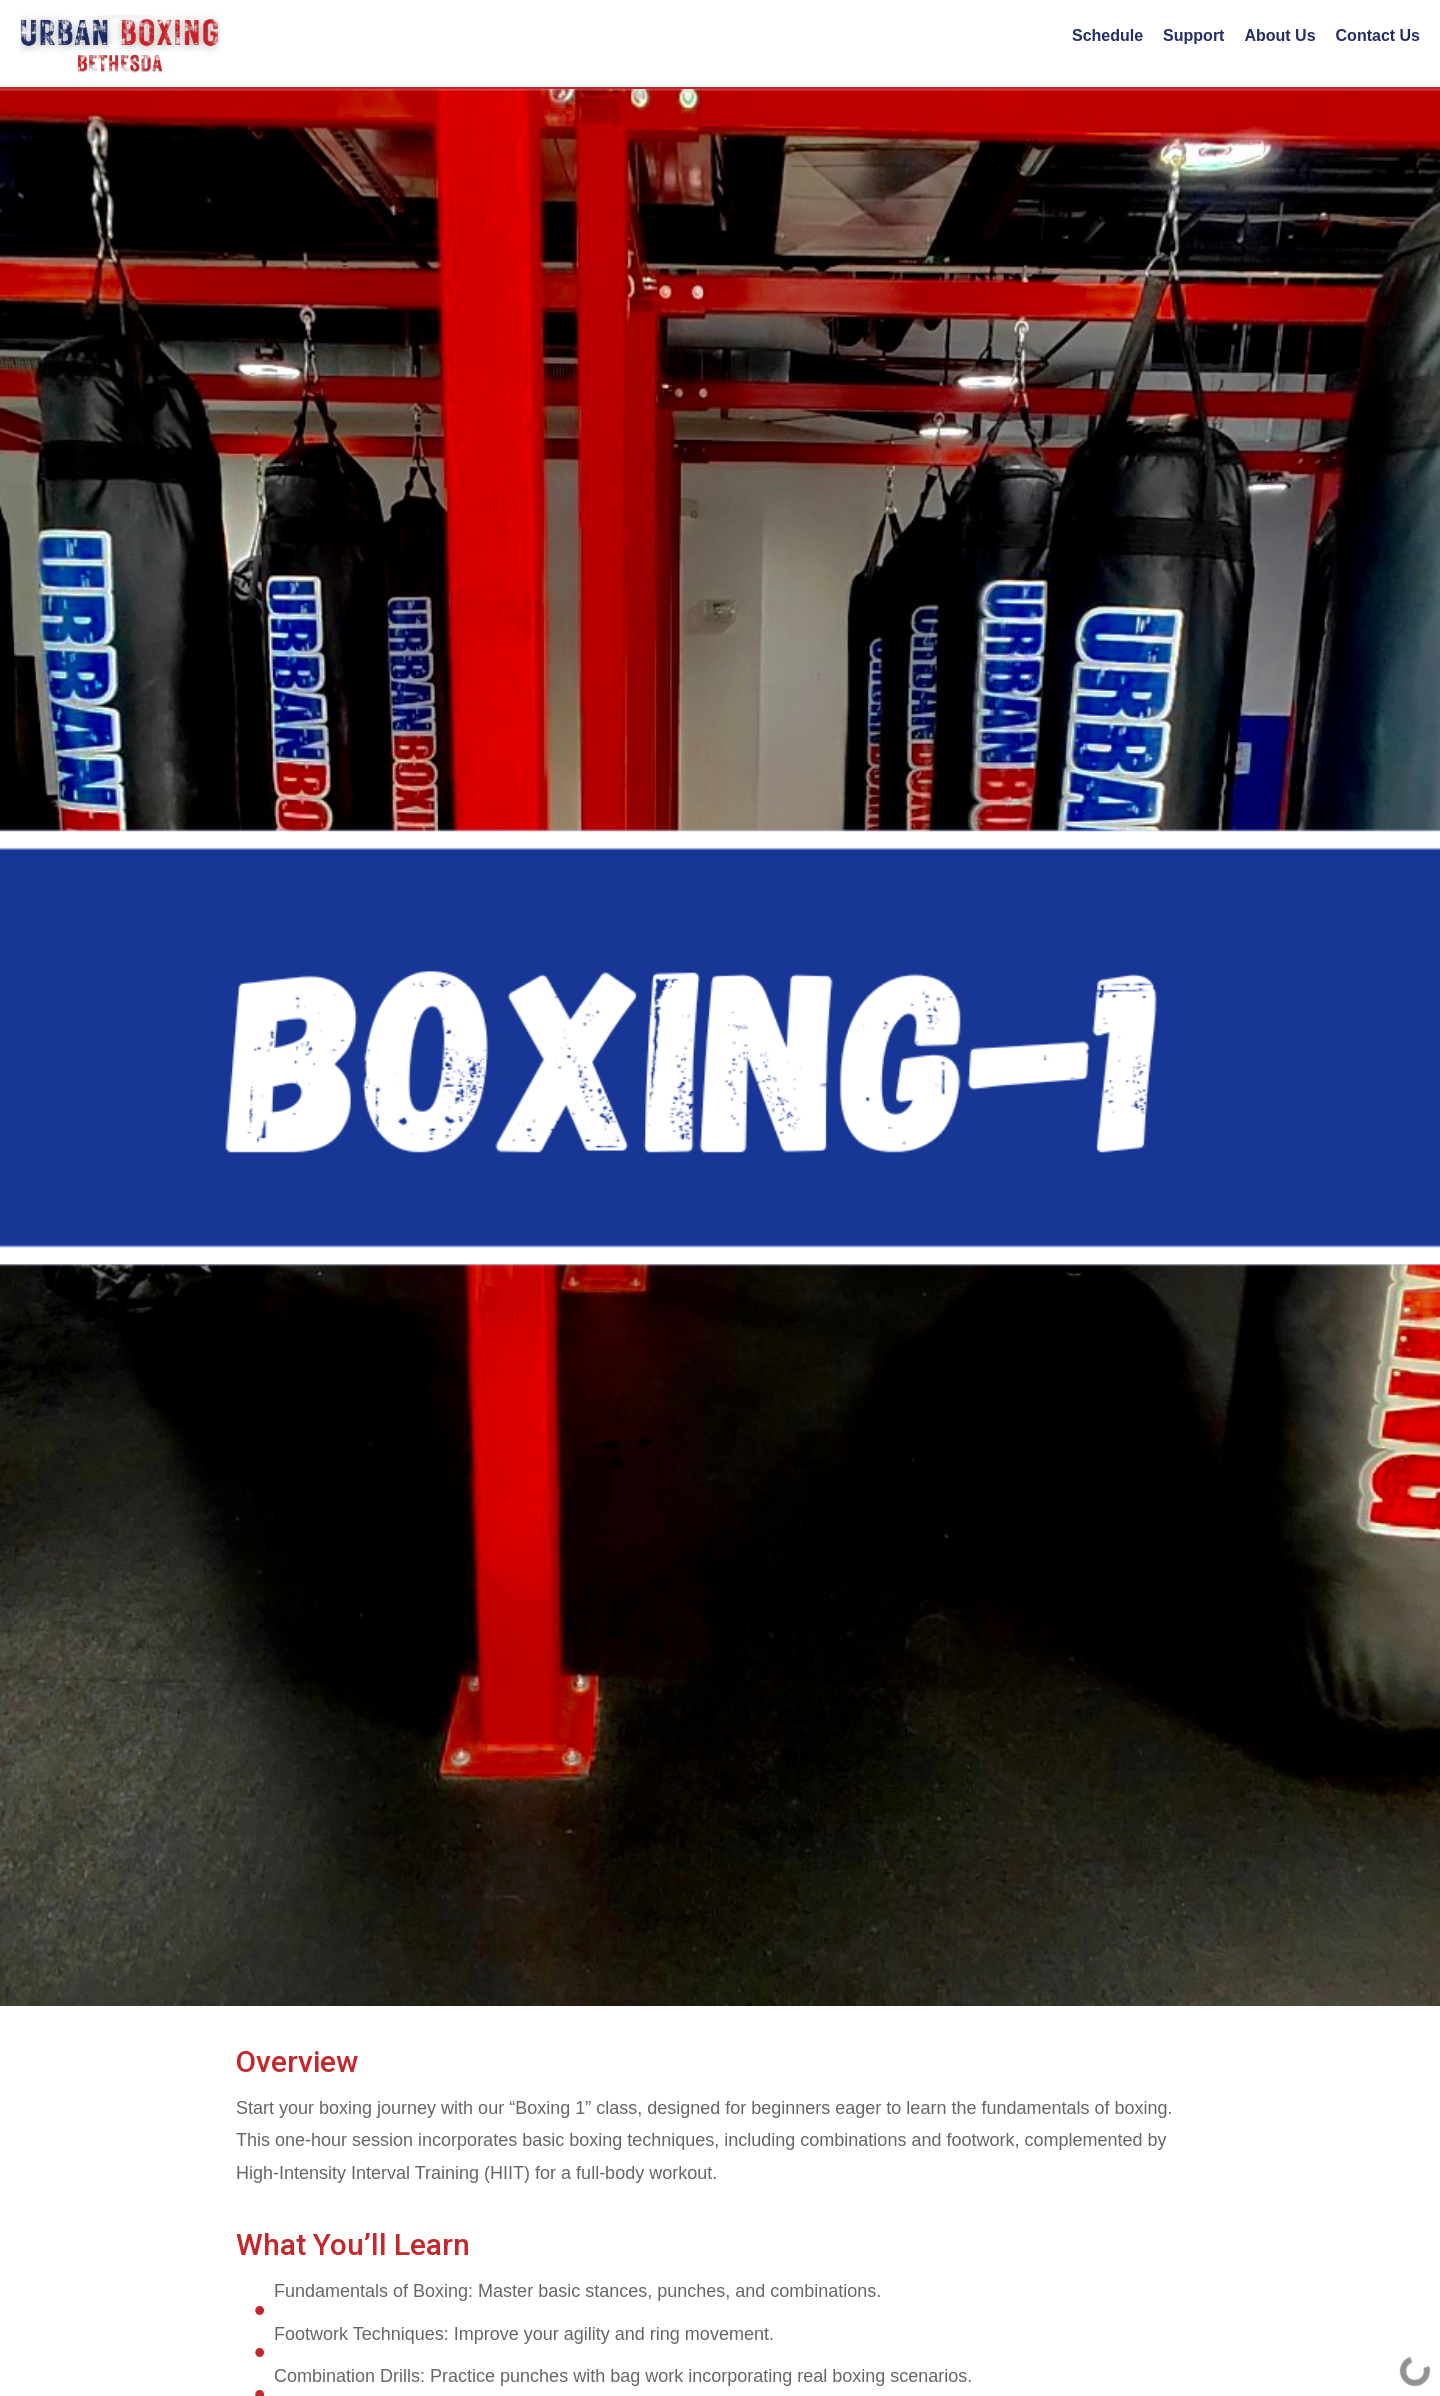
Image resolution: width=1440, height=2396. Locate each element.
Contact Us (1378, 35)
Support (1193, 35)
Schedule (1107, 35)
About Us (1279, 35)
